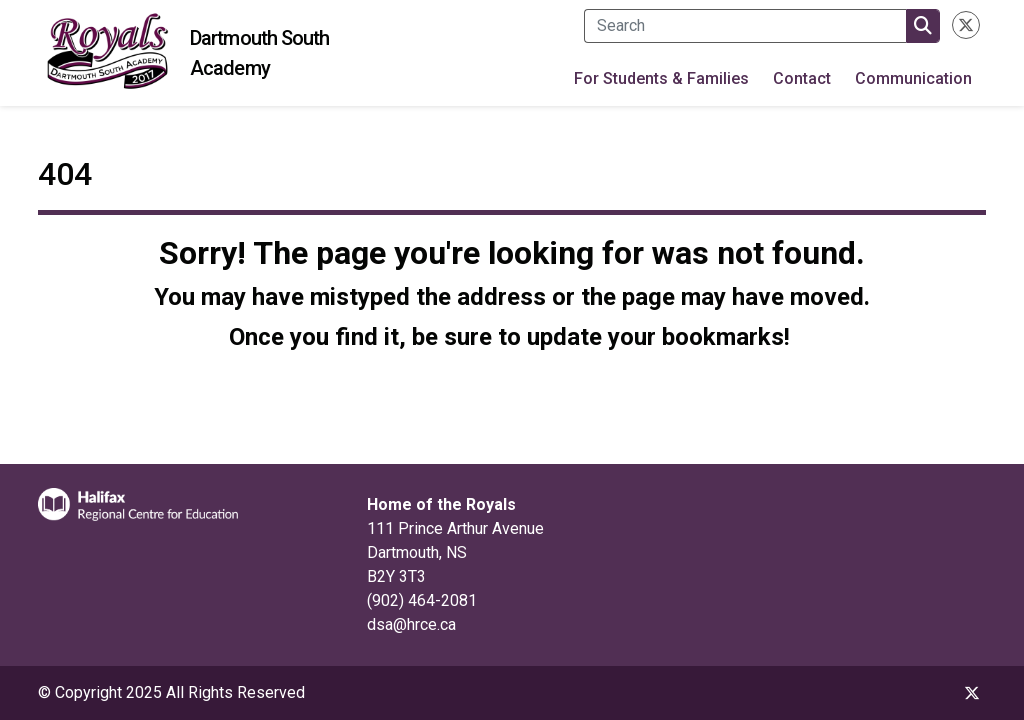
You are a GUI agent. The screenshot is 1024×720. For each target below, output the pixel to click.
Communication (913, 78)
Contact (802, 78)
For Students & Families (661, 78)
